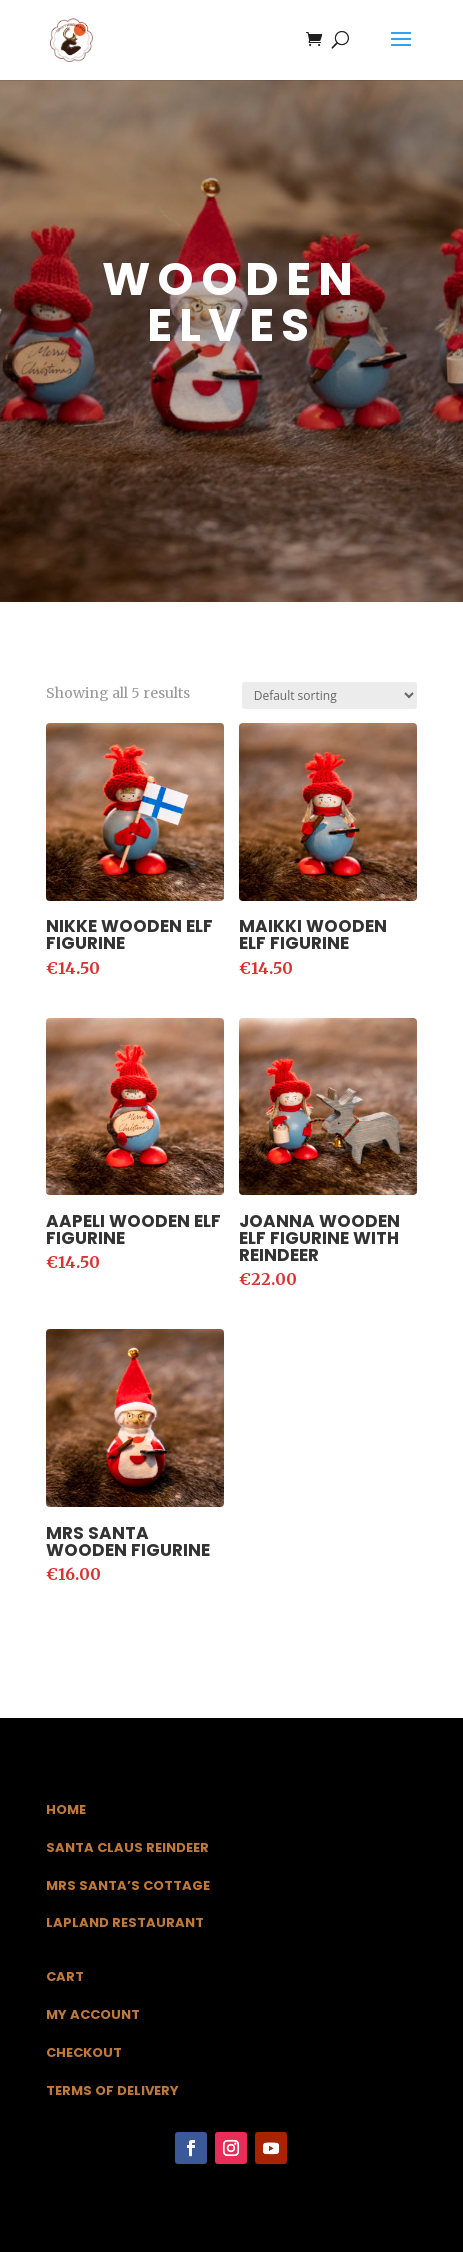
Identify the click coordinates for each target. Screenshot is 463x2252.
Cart (65, 1976)
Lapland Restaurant (125, 1922)
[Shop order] (329, 695)
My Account (93, 2014)
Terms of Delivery (112, 2090)
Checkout (84, 2052)
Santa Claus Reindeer (127, 1847)
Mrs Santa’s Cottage (128, 1885)
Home (66, 1809)
